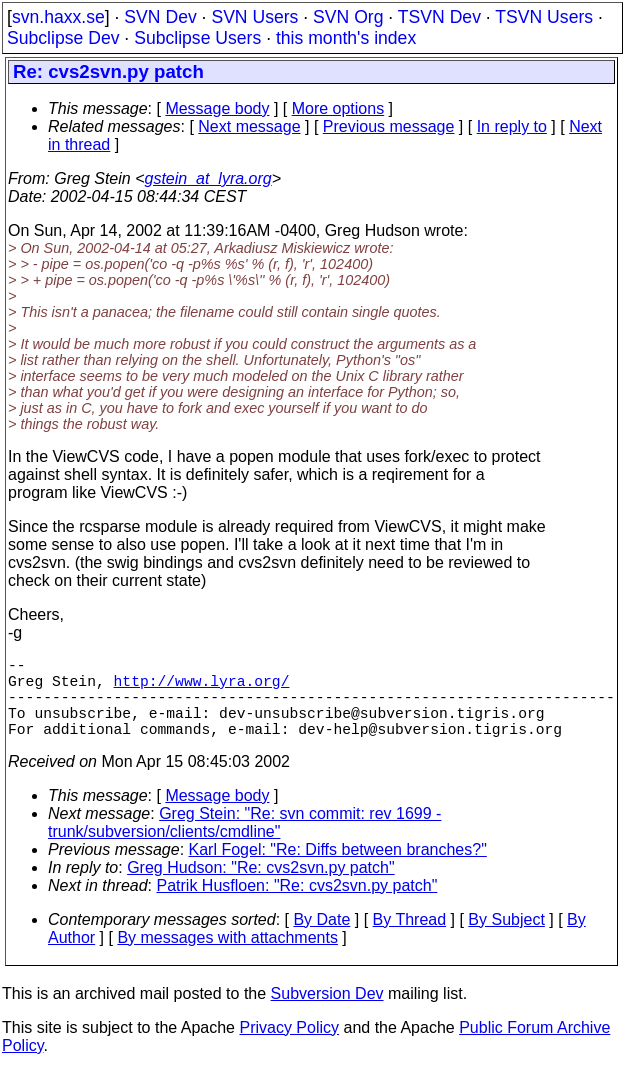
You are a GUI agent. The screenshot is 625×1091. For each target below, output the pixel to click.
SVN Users (254, 17)
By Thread (410, 939)
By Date (321, 939)
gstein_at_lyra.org (208, 178)
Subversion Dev (327, 1013)
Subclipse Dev (63, 38)
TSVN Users (544, 17)
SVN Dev (160, 17)
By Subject (506, 939)
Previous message (389, 126)
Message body (217, 108)
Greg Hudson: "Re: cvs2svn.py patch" (260, 887)
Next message (249, 126)
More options (338, 108)
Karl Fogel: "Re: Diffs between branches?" (338, 869)
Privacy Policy (289, 1047)
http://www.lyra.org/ (202, 688)
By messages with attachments (227, 957)
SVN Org (348, 17)
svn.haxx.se (58, 17)
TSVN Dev (439, 17)
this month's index (346, 38)
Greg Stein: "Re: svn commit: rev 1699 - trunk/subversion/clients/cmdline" (244, 842)
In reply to (512, 126)
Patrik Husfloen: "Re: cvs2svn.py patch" (297, 905)
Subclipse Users (197, 38)
